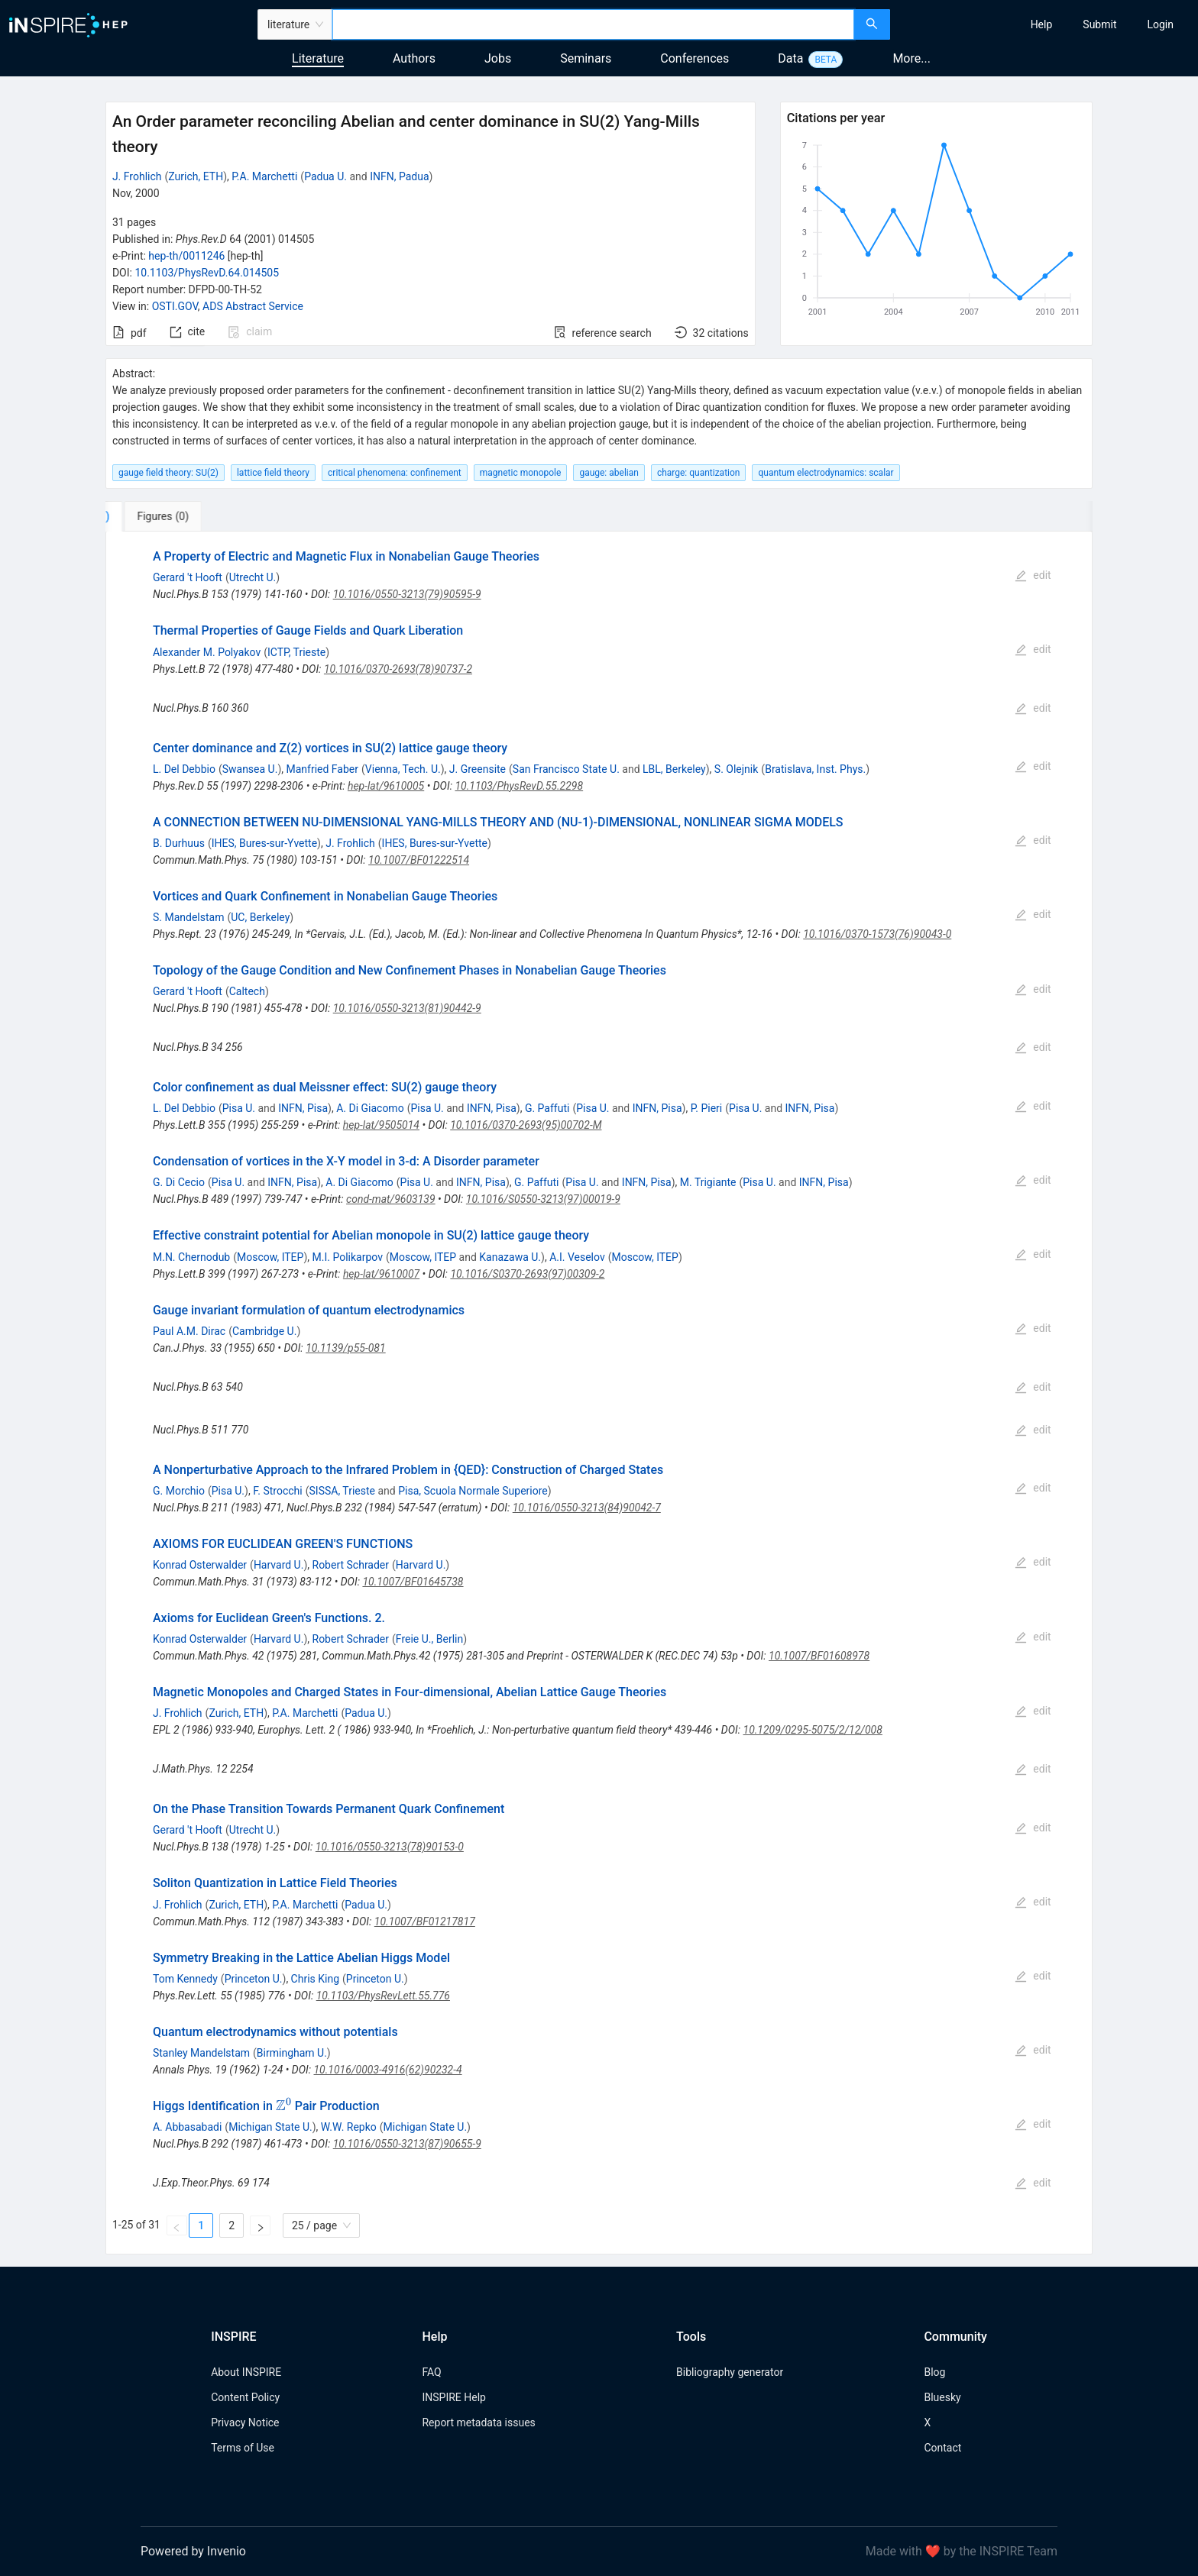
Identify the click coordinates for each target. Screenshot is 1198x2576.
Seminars (585, 58)
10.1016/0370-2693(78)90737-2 (398, 669)
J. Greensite (477, 769)
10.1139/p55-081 (346, 1348)
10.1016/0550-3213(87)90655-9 (407, 2144)
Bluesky (942, 2397)
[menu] (1046, 24)
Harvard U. (279, 1565)
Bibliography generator (729, 2372)
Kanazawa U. (510, 1257)
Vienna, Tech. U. (403, 769)
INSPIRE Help (453, 2397)
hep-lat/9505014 (381, 1125)
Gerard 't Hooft (187, 577)
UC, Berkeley (260, 917)
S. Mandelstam (188, 917)
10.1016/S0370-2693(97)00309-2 (527, 1274)
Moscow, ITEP (270, 1257)
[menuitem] (1042, 24)
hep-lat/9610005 (386, 786)
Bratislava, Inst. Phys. (815, 769)
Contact (942, 2448)
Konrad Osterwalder (200, 1565)
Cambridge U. (264, 1331)
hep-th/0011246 (186, 256)
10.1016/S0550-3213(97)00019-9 (543, 1199)
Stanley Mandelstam (201, 2053)
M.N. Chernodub (191, 1257)
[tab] (156, 516)
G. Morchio (179, 1491)
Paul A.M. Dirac (189, 1331)
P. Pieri (707, 1108)
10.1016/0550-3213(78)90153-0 (390, 1847)
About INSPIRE (246, 2372)
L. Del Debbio (184, 769)
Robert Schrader (351, 1565)
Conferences (694, 58)
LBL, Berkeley (674, 769)
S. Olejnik (736, 769)
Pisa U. (238, 1108)
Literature (318, 58)
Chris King (315, 1979)
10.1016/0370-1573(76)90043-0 (877, 934)
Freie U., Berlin (429, 1639)
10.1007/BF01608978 (819, 1656)
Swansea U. (250, 769)
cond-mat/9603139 (390, 1199)
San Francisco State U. (566, 769)
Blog (934, 2372)
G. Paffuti (547, 1108)
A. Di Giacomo (370, 1108)
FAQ (431, 2372)
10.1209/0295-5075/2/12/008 (812, 1730)
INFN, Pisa (303, 1108)
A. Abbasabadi (187, 2127)
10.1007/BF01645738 (412, 1582)
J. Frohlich (137, 176)
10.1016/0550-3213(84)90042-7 (587, 1507)
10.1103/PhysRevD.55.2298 (519, 786)
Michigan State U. (270, 2127)
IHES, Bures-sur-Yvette (264, 843)
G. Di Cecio (179, 1182)
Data (790, 58)
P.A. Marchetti (264, 176)
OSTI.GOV (175, 306)
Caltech (247, 991)
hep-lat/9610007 (381, 1274)
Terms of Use (242, 2448)
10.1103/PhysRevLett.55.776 (383, 1995)
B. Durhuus (179, 843)
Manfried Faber (322, 769)
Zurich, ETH (195, 176)
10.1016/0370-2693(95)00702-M (525, 1125)
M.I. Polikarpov (347, 1257)
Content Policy (245, 2397)
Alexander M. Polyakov (207, 652)
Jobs (497, 58)
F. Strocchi (278, 1491)
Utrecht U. (253, 577)
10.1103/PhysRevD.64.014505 (206, 273)
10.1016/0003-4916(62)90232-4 (387, 2070)
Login (1160, 24)
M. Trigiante (708, 1182)
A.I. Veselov (577, 1257)
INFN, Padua (399, 176)
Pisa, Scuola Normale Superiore (473, 1491)
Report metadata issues (478, 2422)
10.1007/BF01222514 (418, 860)
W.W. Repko (349, 2127)
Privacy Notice (245, 2422)
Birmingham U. (292, 2053)
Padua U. (325, 176)
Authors (414, 58)
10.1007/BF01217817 (424, 1921)
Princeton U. (254, 1979)
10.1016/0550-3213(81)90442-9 (407, 1008)
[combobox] (593, 24)
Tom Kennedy (185, 1979)
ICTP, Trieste (296, 652)
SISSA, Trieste (342, 1491)
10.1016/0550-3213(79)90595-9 (407, 594)
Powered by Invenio (193, 2551)
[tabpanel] (599, 1393)
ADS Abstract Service (252, 306)
